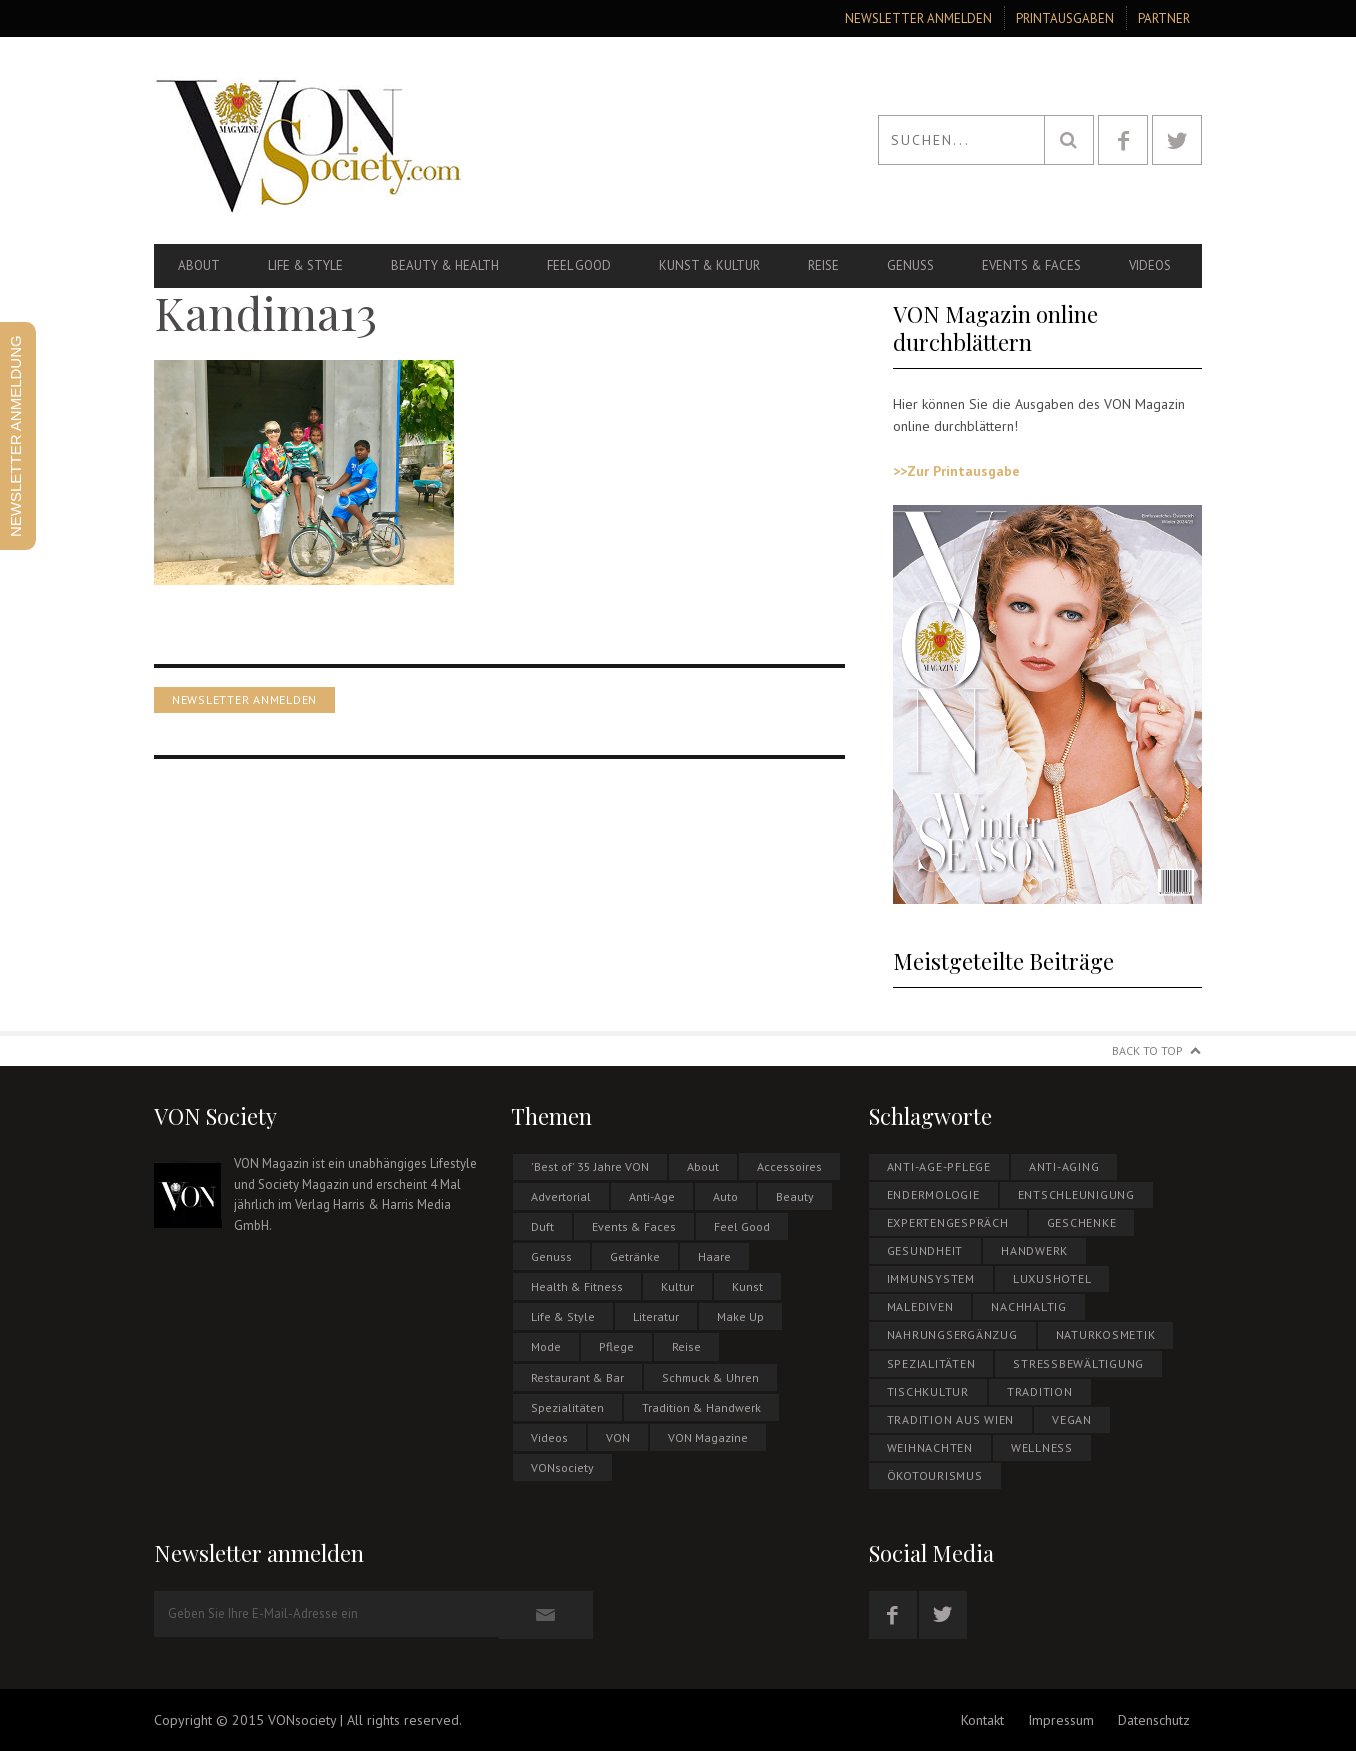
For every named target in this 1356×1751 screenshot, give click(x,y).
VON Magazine (708, 1437)
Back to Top (1147, 1050)
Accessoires (789, 1166)
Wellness (1042, 1447)
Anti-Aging (1064, 1166)
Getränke (635, 1256)
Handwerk (1034, 1250)
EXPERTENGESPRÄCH (948, 1222)
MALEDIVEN (920, 1306)
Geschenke (1082, 1222)
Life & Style (305, 265)
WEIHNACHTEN (930, 1447)
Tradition (1040, 1391)
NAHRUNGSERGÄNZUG (952, 1334)
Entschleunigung (1076, 1194)
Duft (542, 1226)
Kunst (747, 1286)
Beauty (795, 1196)
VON (618, 1437)
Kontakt (982, 1720)
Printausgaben (1065, 18)
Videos (1150, 265)
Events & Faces (1031, 265)
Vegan (1072, 1419)
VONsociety (562, 1467)
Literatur (656, 1316)
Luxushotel (1052, 1278)
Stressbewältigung (1078, 1363)
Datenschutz (1154, 1720)
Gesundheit (925, 1250)
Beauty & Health (445, 265)
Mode (546, 1346)
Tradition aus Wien (951, 1419)
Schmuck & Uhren (710, 1377)
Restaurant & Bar (577, 1377)
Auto (725, 1196)
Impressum (1061, 1720)
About (199, 265)
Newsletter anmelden (918, 18)
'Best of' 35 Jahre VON (590, 1166)
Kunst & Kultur (709, 265)
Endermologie (933, 1194)
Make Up (740, 1316)
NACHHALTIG (1029, 1306)
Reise (823, 265)
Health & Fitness (577, 1286)
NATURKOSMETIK (1106, 1334)
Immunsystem (931, 1278)
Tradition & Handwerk (701, 1407)
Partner (1164, 18)
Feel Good (579, 265)
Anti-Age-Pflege (939, 1166)
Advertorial (561, 1196)
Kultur (677, 1286)
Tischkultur (928, 1391)
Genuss (910, 265)
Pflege (616, 1346)
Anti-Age (652, 1196)
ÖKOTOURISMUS (935, 1475)
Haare (714, 1256)
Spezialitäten (567, 1407)
